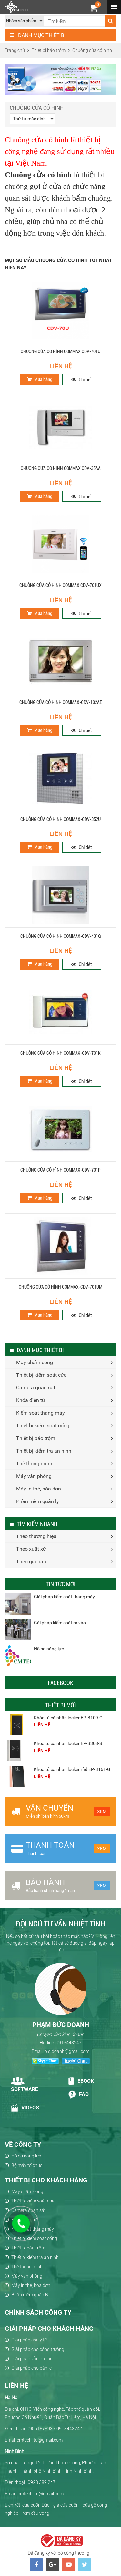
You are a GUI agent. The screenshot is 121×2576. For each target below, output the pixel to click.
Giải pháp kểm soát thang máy (64, 1596)
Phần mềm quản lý (37, 1501)
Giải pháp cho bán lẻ (31, 2368)
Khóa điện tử (30, 1400)
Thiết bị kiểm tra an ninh (43, 1451)
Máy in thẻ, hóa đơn (38, 1489)
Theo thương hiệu (36, 1536)
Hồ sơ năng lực (49, 1648)
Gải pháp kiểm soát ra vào (60, 1622)
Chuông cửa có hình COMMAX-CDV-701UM (60, 1287)
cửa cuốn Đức (35, 2505)
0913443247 (69, 2042)
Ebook (81, 2081)
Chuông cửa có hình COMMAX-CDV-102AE (60, 702)
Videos (25, 2108)
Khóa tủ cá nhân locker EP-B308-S (68, 1743)
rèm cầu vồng (35, 2513)
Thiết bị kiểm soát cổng (42, 1425)
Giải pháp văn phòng (32, 2358)
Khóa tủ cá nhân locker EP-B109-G (68, 1717)
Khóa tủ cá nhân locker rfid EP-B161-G (72, 1769)
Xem (101, 1811)
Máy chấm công (34, 1362)
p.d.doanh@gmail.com (67, 2051)
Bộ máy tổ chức (26, 2165)
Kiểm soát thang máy (40, 1413)
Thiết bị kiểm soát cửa (41, 1375)
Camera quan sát (35, 1388)
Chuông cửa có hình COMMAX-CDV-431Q (60, 936)
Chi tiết (81, 380)
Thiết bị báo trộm (35, 1438)
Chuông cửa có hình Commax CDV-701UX (60, 585)
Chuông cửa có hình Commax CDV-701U (60, 351)
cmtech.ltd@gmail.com (41, 2493)
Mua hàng (39, 379)
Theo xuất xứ (31, 1549)
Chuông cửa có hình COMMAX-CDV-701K (60, 1053)
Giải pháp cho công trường (37, 2349)
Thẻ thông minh (34, 1463)
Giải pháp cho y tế (29, 2339)
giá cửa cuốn (66, 2505)
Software (24, 2084)
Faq (78, 2094)
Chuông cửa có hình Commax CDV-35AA (61, 468)
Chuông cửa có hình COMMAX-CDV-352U (60, 819)
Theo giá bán (31, 1561)
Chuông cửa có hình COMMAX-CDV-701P (60, 1170)
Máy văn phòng (34, 1476)
